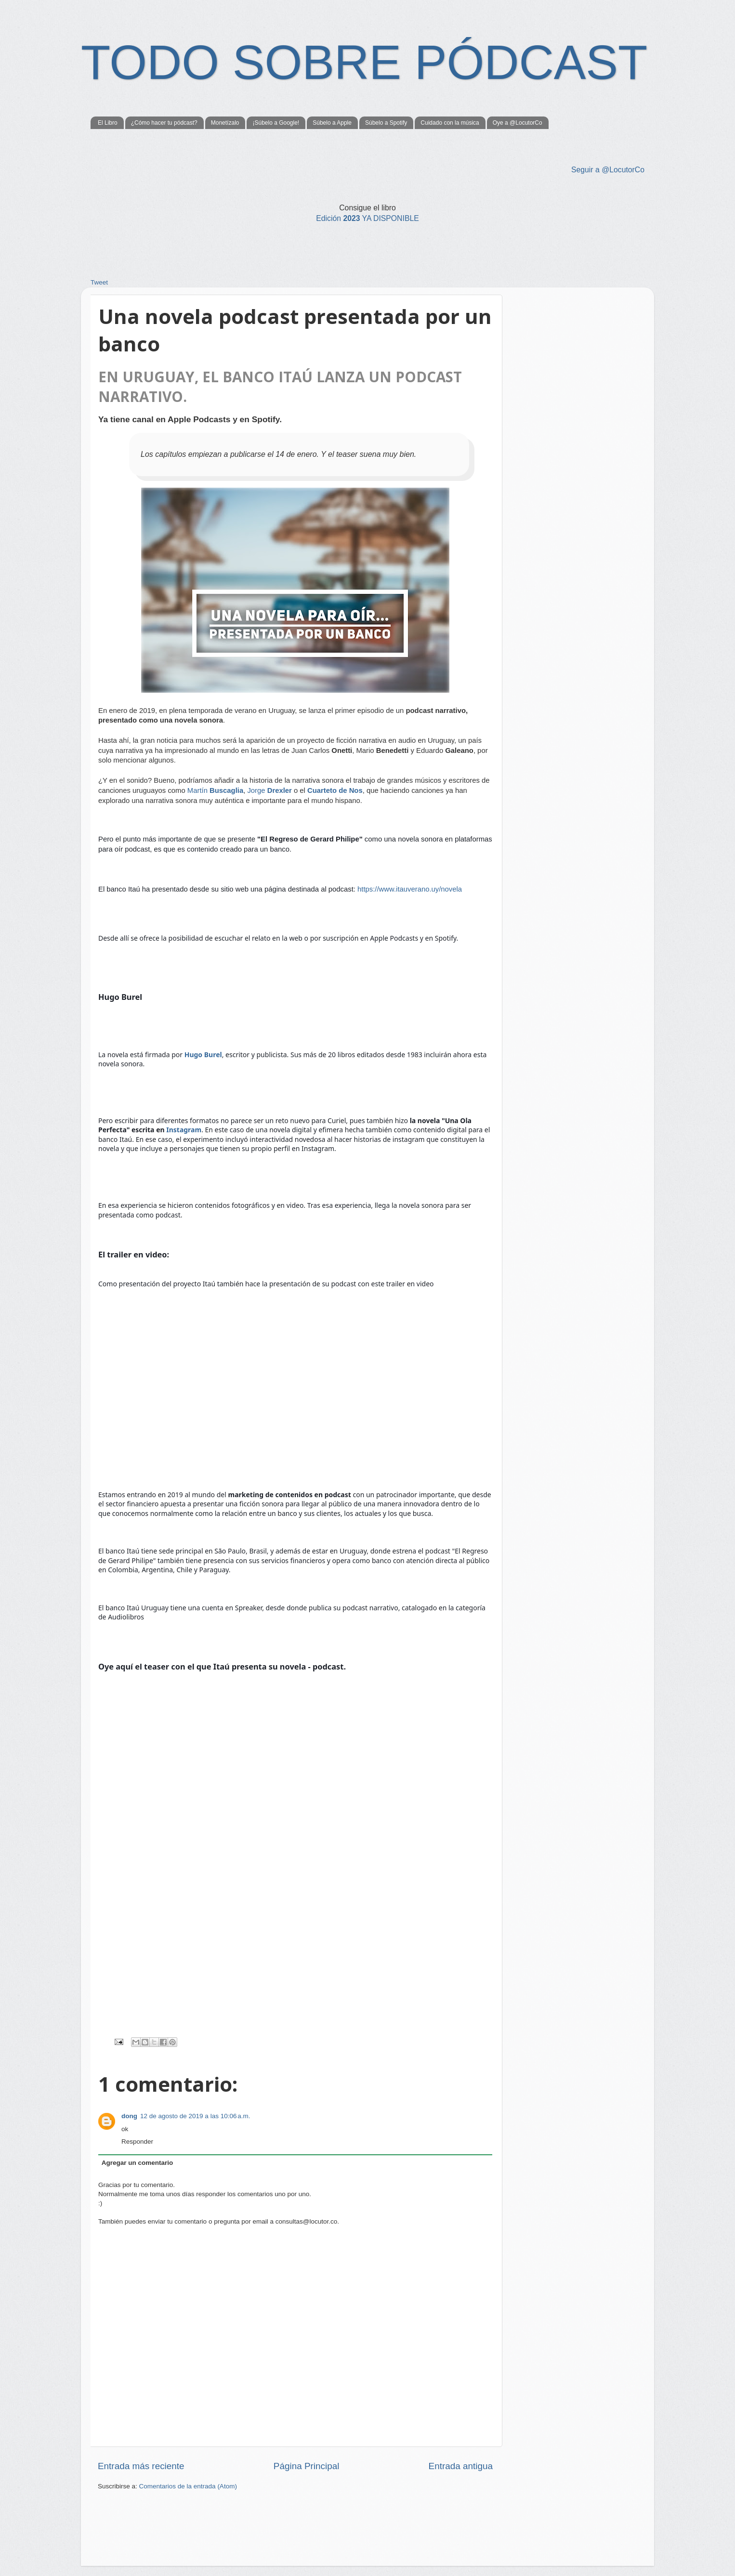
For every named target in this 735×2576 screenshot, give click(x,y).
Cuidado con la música (449, 122)
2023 (367, 218)
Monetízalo (225, 122)
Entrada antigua (461, 2466)
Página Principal (307, 2466)
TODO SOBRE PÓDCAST (364, 62)
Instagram (183, 1129)
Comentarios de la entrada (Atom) (188, 2486)
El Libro (108, 122)
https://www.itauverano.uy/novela (409, 889)
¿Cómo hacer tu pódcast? (164, 122)
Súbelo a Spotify (386, 122)
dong (129, 2116)
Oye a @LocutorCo (517, 122)
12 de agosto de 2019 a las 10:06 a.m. (195, 2116)
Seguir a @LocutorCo (607, 170)
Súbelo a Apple (332, 122)
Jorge (269, 790)
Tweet (99, 282)
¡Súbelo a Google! (275, 122)
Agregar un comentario (137, 2162)
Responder (137, 2141)
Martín (215, 790)
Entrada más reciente (141, 2466)
